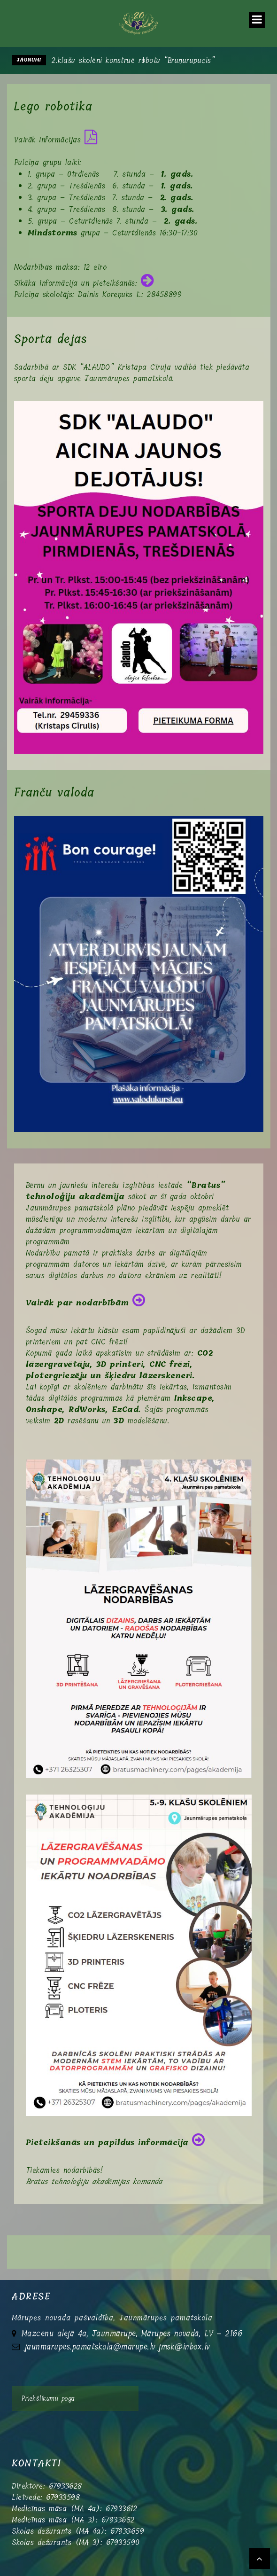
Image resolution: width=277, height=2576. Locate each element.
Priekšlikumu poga (48, 2398)
